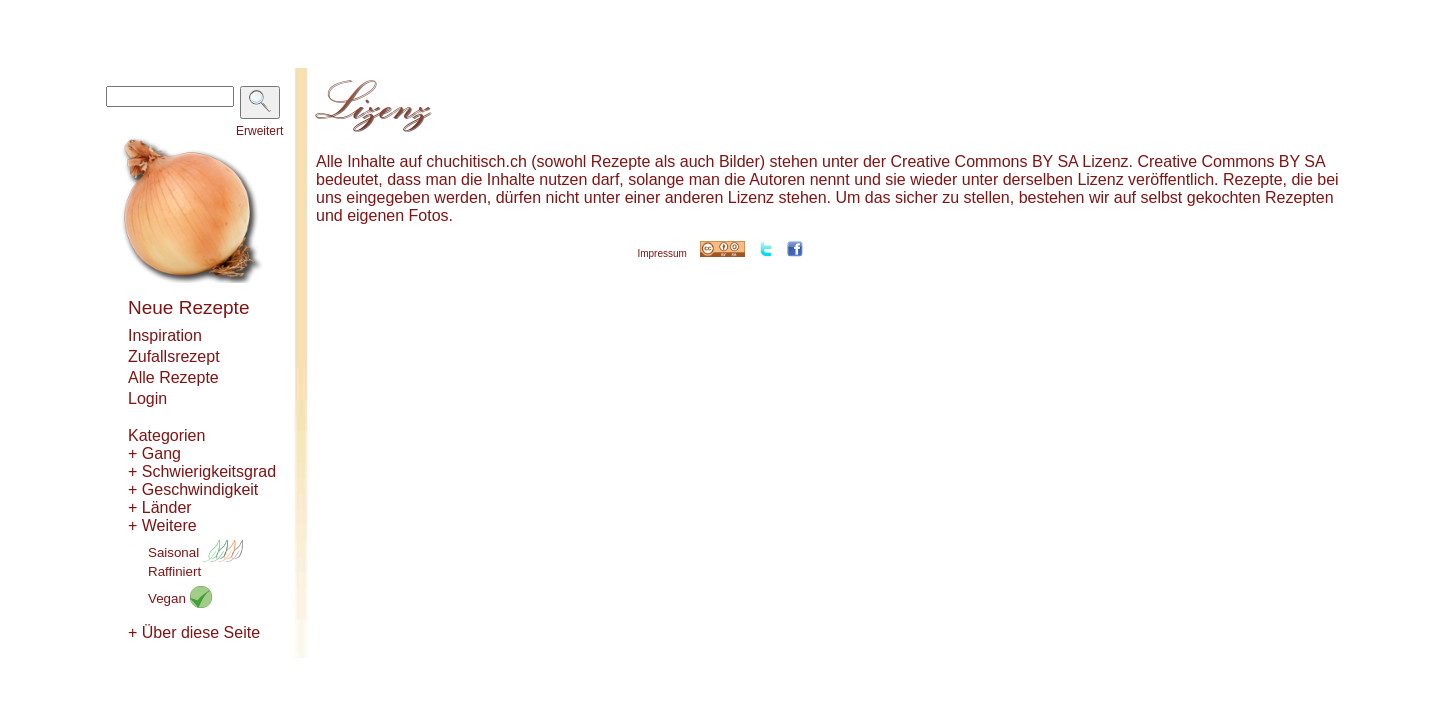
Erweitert (259, 131)
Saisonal (195, 552)
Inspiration (165, 335)
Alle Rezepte (173, 377)
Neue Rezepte (188, 307)
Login (147, 398)
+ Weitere (162, 525)
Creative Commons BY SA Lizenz (1010, 161)
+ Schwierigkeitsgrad (202, 471)
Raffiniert (174, 571)
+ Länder (160, 507)
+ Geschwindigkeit (193, 489)
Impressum (661, 253)
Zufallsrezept (174, 356)
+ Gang (154, 453)
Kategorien (166, 435)
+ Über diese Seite (194, 632)
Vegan (180, 598)
